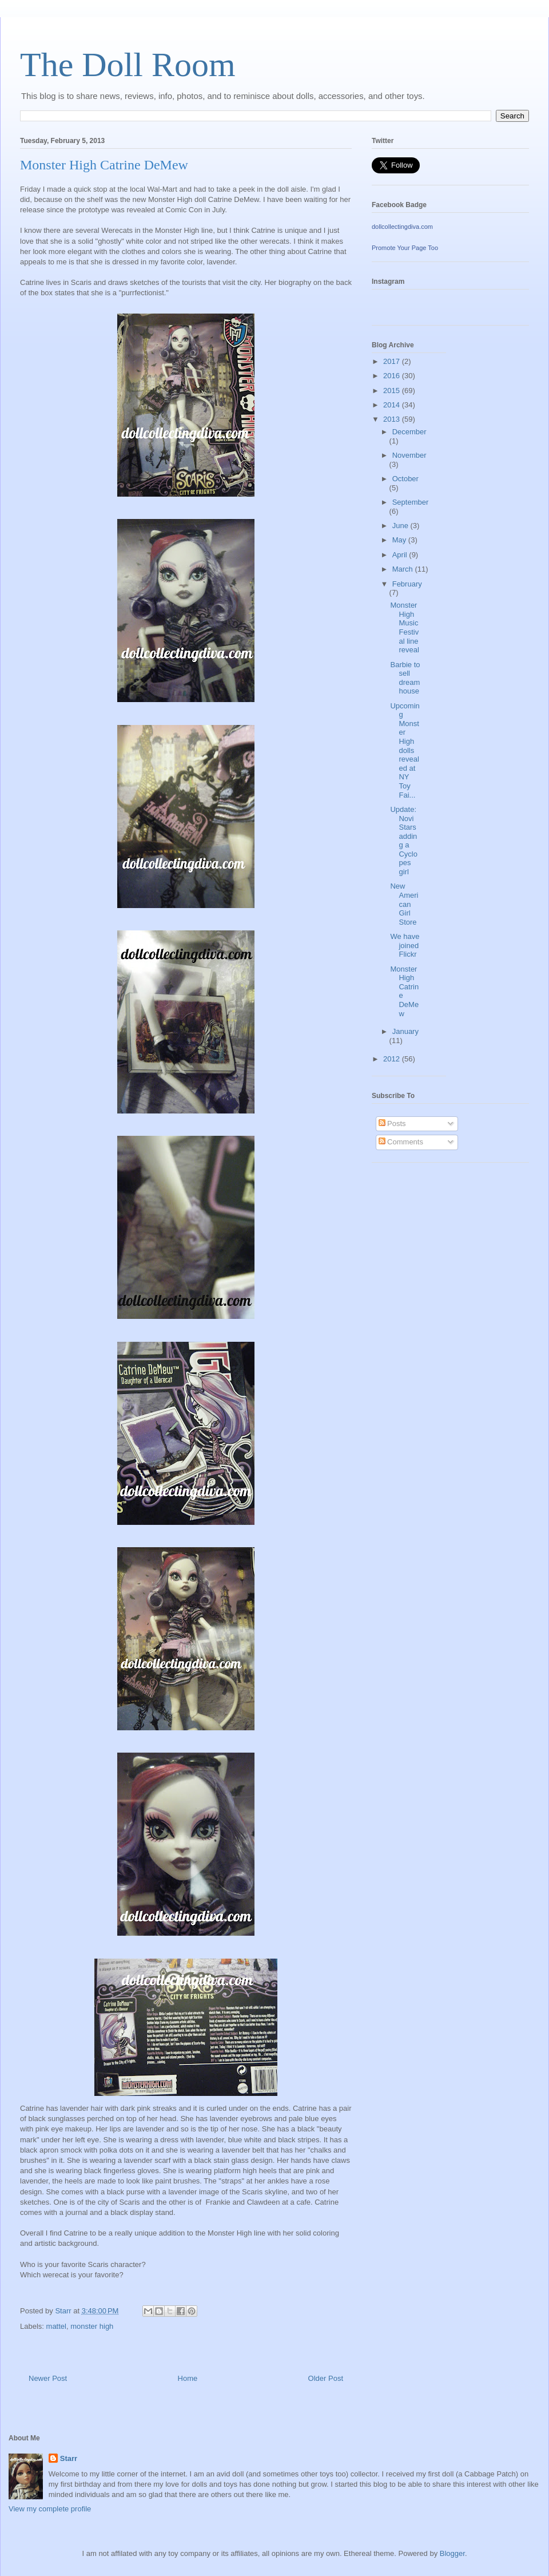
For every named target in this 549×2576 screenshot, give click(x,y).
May (400, 540)
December (409, 431)
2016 (392, 375)
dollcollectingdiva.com (402, 226)
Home (188, 2378)
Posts (392, 1123)
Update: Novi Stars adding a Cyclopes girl (403, 840)
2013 (392, 419)
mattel (56, 2326)
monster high (91, 2326)
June (401, 525)
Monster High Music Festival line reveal (404, 627)
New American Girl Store (404, 904)
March (403, 569)
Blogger (452, 2553)
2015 (392, 390)
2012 (392, 1059)
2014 (392, 405)
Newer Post (48, 2378)
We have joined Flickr (404, 945)
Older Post (325, 2378)
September (410, 502)
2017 (392, 361)
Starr (68, 2458)
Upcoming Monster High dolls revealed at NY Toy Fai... (404, 750)
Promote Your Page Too (405, 247)
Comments (401, 1142)
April (400, 554)
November (409, 455)
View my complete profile (50, 2508)
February (407, 584)
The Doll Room (128, 65)
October (405, 478)
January (405, 1031)
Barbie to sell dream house (405, 678)
